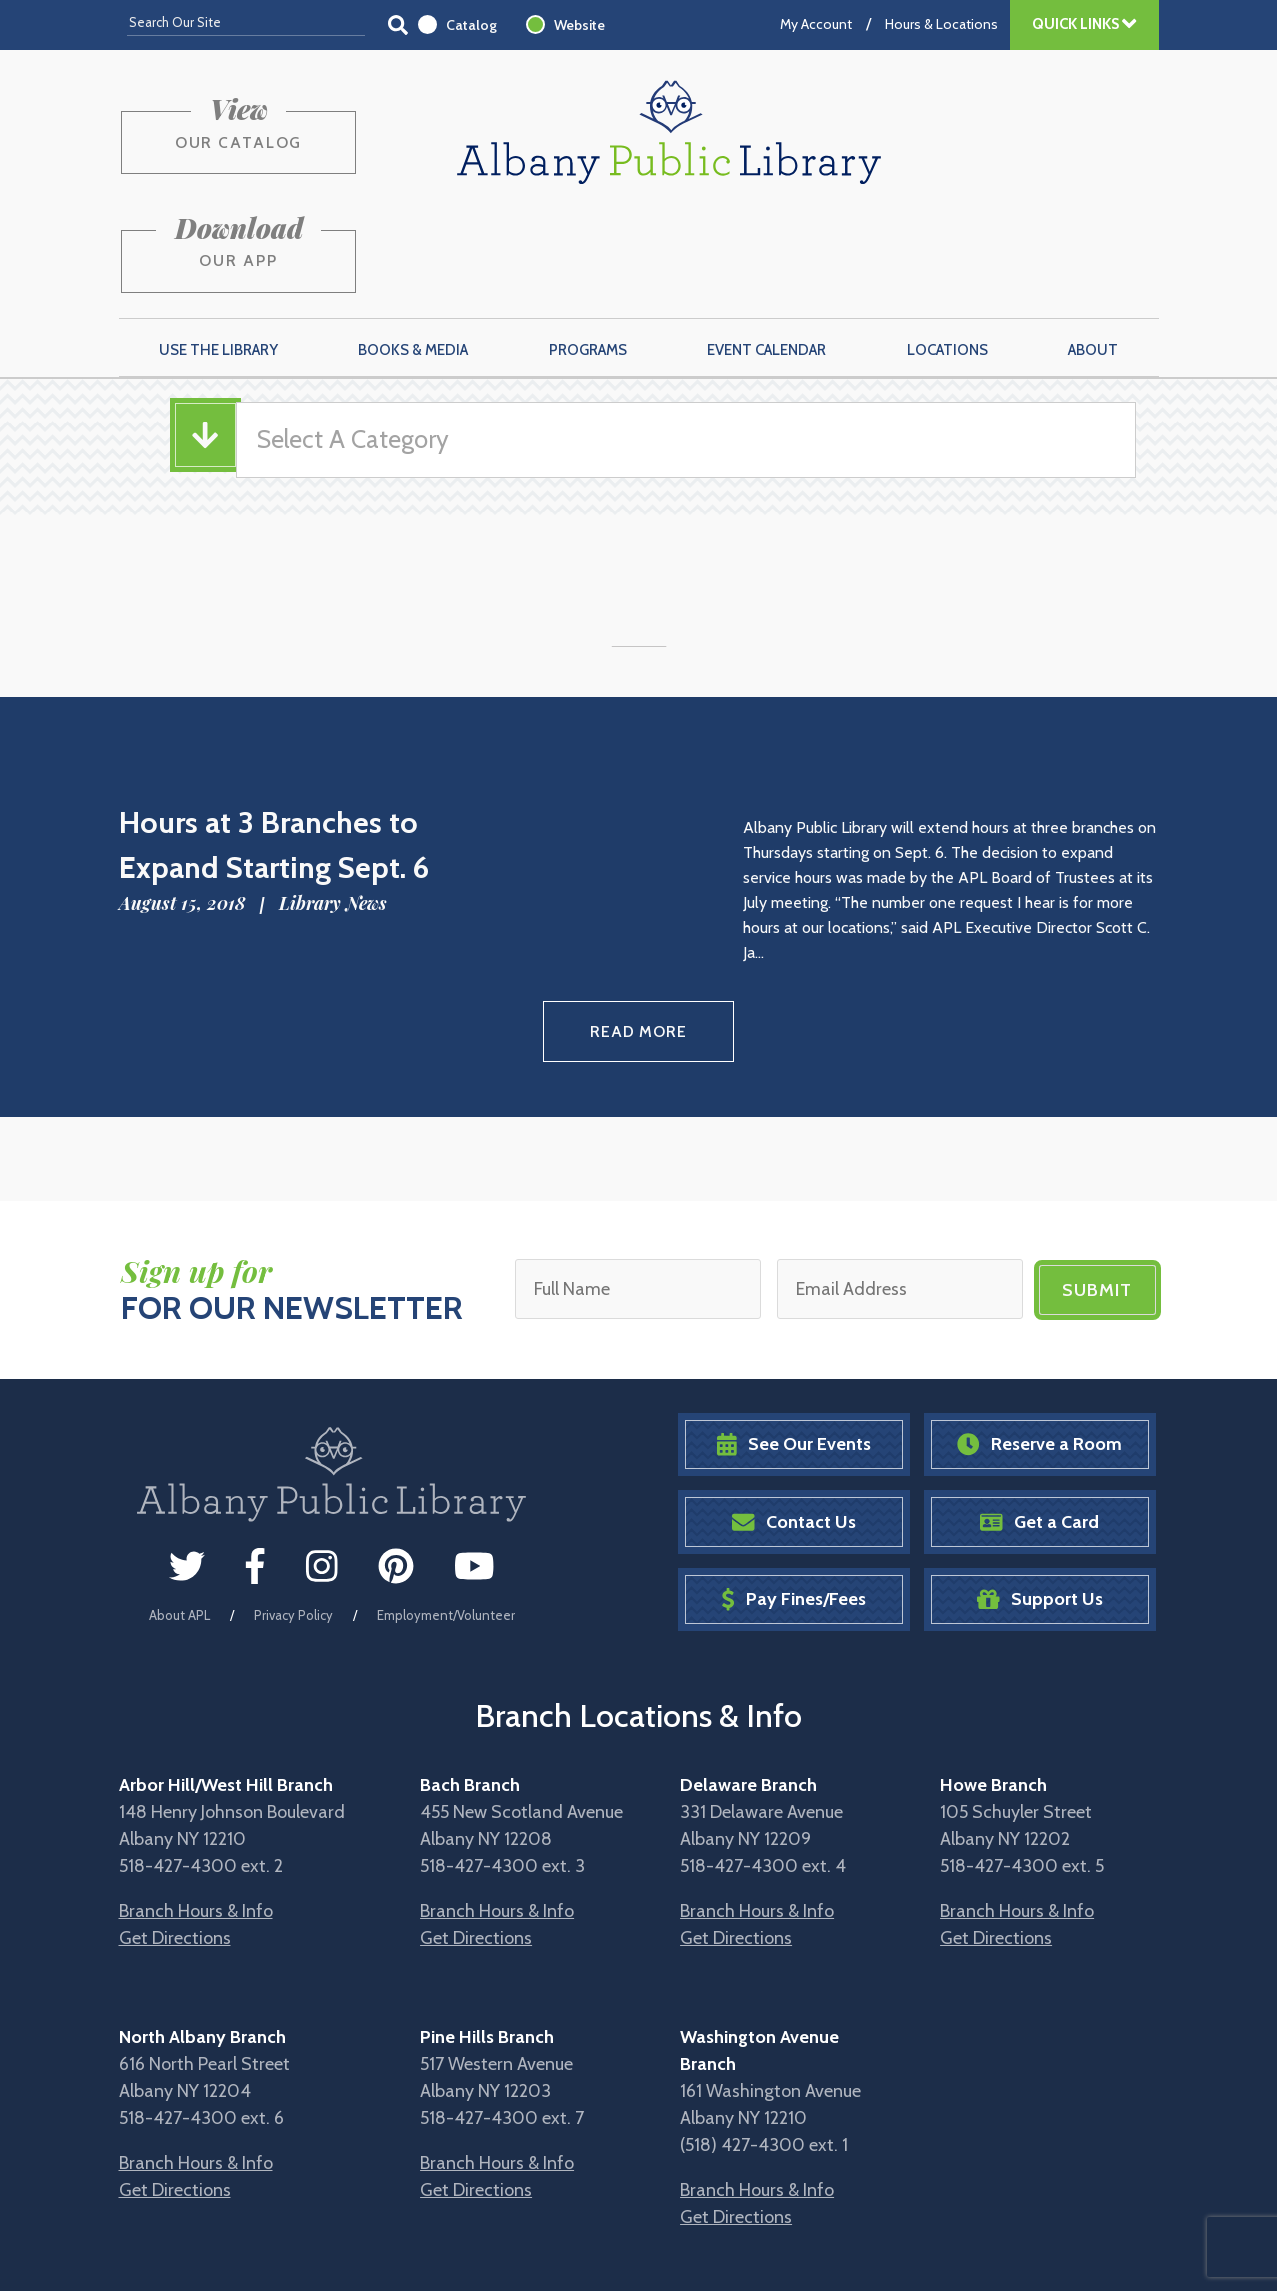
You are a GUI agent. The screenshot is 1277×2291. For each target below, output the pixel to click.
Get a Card (1039, 1418)
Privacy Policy (293, 1512)
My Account (816, 24)
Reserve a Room (1039, 1341)
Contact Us (794, 1418)
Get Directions (175, 1835)
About (1093, 251)
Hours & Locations (941, 24)
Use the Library (218, 251)
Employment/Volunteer (446, 1512)
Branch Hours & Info (196, 1808)
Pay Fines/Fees (793, 1496)
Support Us (1040, 1496)
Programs (588, 251)
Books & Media (413, 251)
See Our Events (794, 1341)
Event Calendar (766, 251)
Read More (638, 930)
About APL (179, 1512)
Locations (947, 251)
